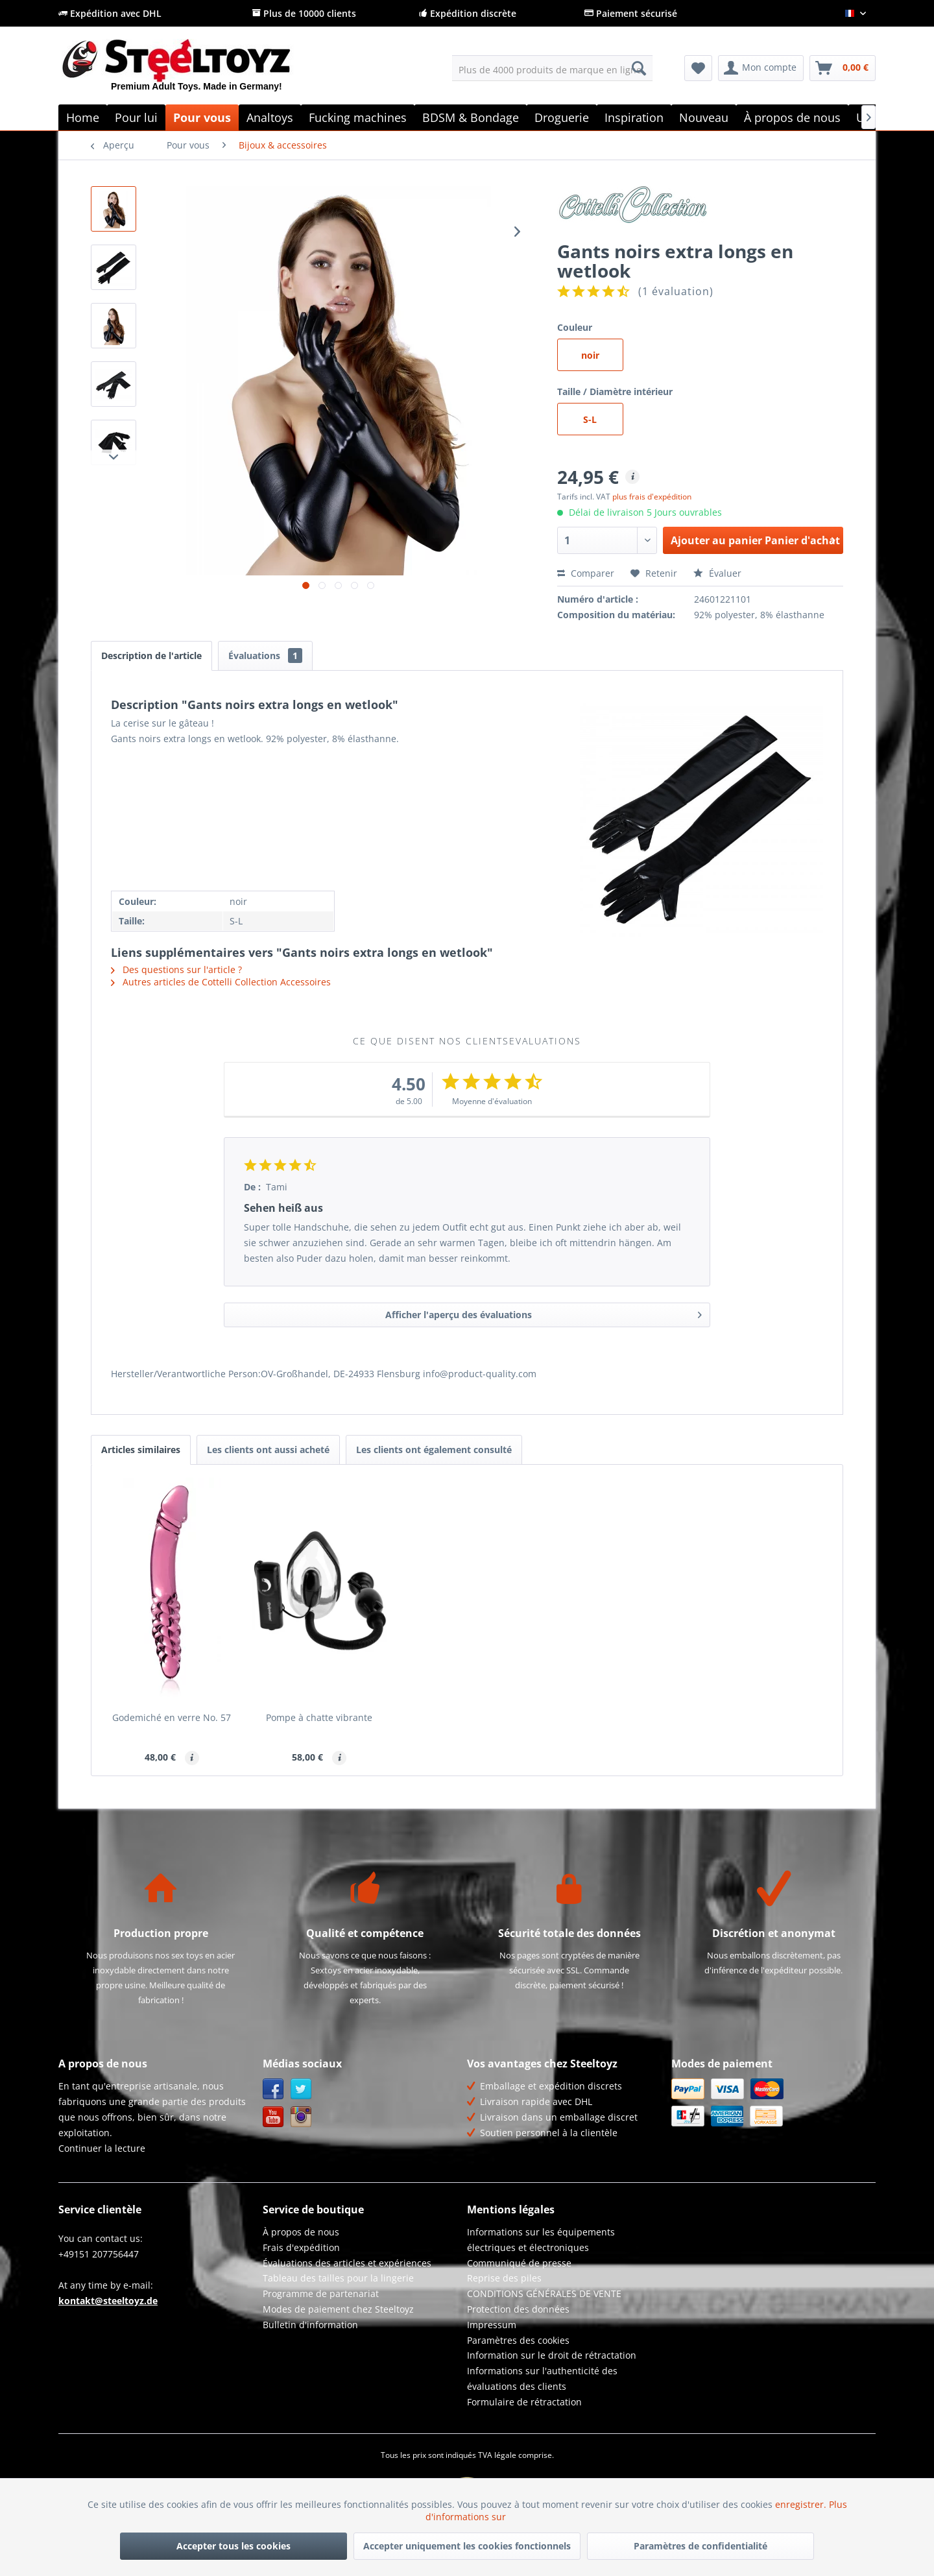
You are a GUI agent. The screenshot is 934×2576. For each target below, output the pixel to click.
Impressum (491, 2324)
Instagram (301, 2117)
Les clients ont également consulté (434, 1449)
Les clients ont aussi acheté (268, 1449)
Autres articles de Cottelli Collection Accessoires (221, 982)
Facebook (273, 2089)
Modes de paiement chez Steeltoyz (338, 2309)
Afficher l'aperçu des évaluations (543, 1313)
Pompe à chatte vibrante (319, 1717)
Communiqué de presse (519, 2263)
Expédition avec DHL (110, 13)
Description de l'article (151, 655)
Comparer (585, 573)
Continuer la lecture (101, 2148)
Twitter (301, 2089)
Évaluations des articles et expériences (347, 2263)
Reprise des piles (504, 2278)
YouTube (273, 2117)
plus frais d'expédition (651, 496)
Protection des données (518, 2309)
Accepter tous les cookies (233, 2546)
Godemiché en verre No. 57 (171, 1717)
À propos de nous (301, 2232)
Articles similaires (140, 1449)
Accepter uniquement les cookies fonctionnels (467, 2546)
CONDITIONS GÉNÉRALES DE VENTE (544, 2293)
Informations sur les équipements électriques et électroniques (541, 2240)
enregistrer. (802, 2504)
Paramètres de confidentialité (700, 2546)
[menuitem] (552, 68)
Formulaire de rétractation (524, 2402)
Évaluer (717, 573)
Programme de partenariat (321, 2293)
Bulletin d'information (310, 2324)
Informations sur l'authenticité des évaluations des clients (542, 2378)
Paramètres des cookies (518, 2340)
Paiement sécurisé (630, 13)
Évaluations (265, 655)
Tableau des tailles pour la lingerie (338, 2278)
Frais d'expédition (301, 2247)
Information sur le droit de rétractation (551, 2355)
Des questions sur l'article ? (176, 969)
